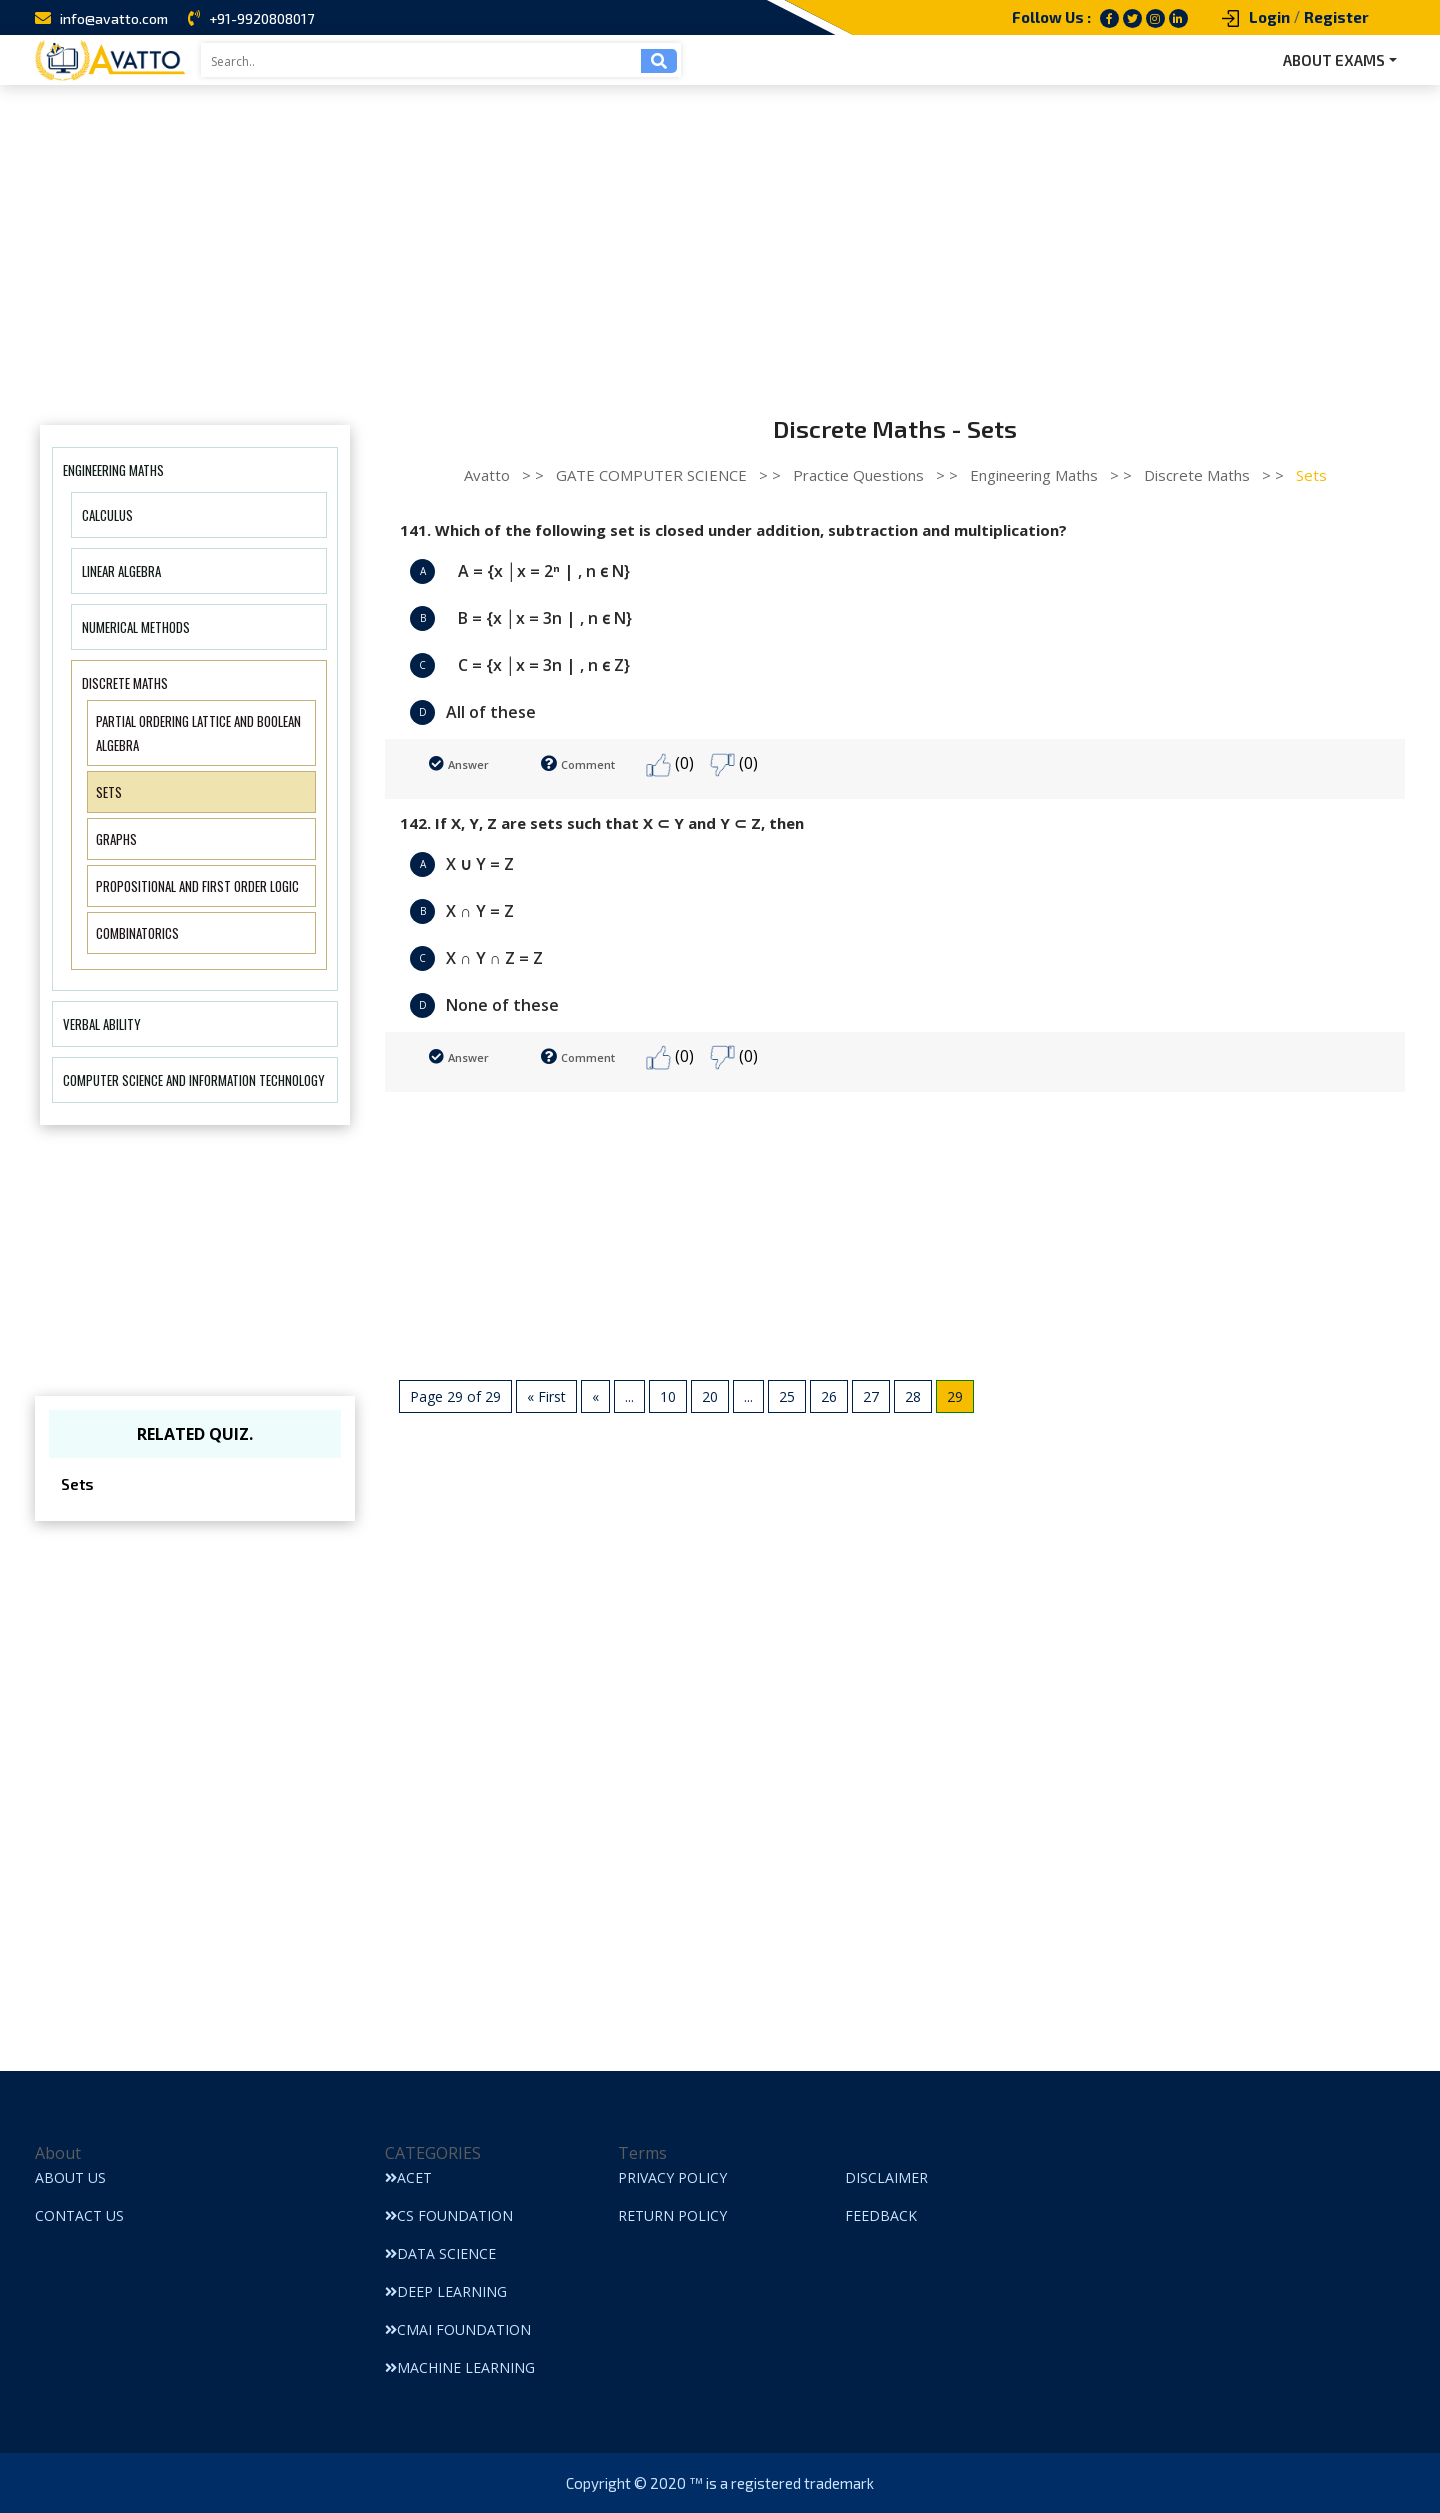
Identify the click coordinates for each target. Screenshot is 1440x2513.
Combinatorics (137, 933)
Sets (109, 792)
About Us (70, 2177)
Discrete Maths (125, 683)
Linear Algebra (121, 571)
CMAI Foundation (458, 2329)
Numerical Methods (136, 627)
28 (913, 1396)
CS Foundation (449, 2215)
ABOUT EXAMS (1334, 60)
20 (710, 1396)
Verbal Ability (102, 1024)
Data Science (440, 2253)
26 (829, 1396)
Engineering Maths (113, 470)
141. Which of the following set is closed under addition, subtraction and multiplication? (733, 530)
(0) (670, 764)
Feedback (881, 2215)
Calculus (107, 515)
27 (871, 1396)
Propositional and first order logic (197, 886)
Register (1336, 17)
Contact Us (79, 2215)
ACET (408, 2177)
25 (787, 1396)
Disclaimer (886, 2177)
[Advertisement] (720, 235)
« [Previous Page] (595, 1396)
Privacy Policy (672, 2177)
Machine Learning (460, 2367)
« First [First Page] (546, 1396)
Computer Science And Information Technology (194, 1080)
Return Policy (672, 2215)
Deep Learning (446, 2291)
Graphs (116, 839)
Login (1269, 17)
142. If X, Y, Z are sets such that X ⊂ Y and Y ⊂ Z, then (602, 823)
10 (668, 1396)
